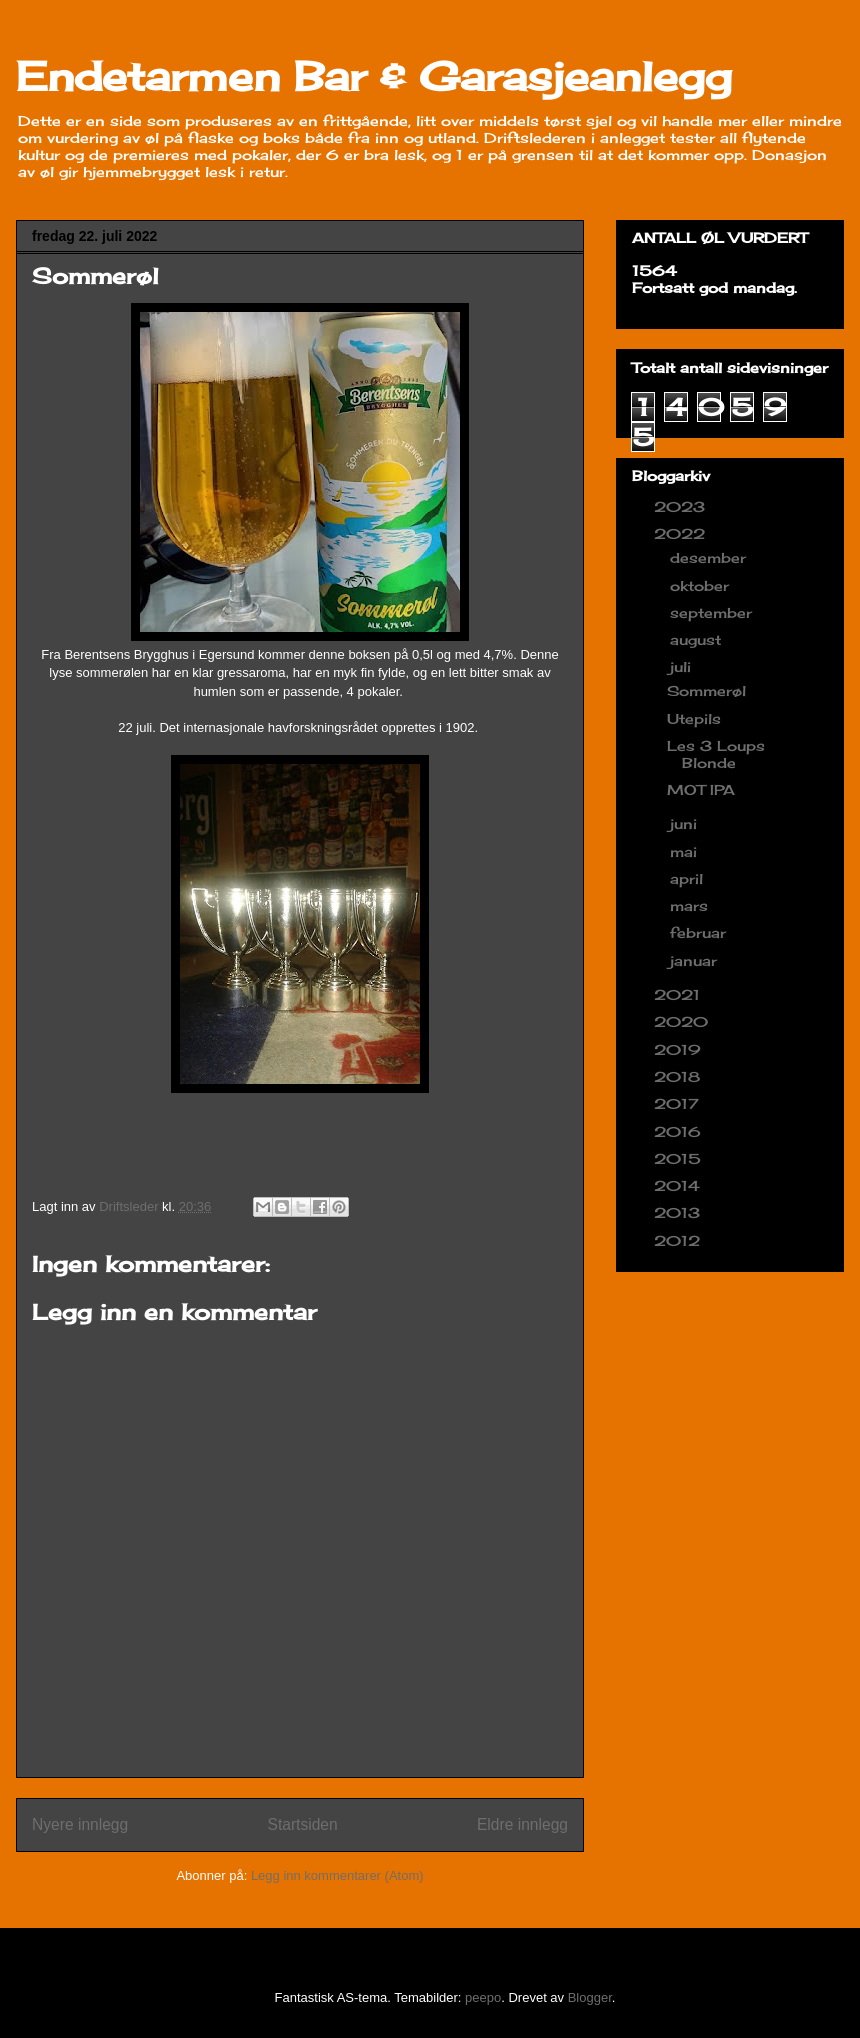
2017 (679, 1103)
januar (696, 960)
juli (683, 666)
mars (691, 905)
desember (710, 557)
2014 (679, 1185)
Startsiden (302, 1824)
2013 (679, 1212)
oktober (702, 585)
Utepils (694, 718)
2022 (682, 533)
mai (686, 851)
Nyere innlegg (80, 1824)
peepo (483, 1997)
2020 (683, 1021)
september (713, 612)
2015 (680, 1158)
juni (686, 823)
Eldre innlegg (522, 1824)
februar (700, 932)
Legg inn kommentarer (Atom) (337, 1875)
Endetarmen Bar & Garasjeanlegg (374, 76)
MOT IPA (701, 789)
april (689, 878)
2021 (679, 994)
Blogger (590, 1997)
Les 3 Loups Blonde (716, 754)
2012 (679, 1240)
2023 (682, 506)
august (698, 639)
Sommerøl (706, 690)
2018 (679, 1076)
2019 (680, 1049)
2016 (680, 1131)
